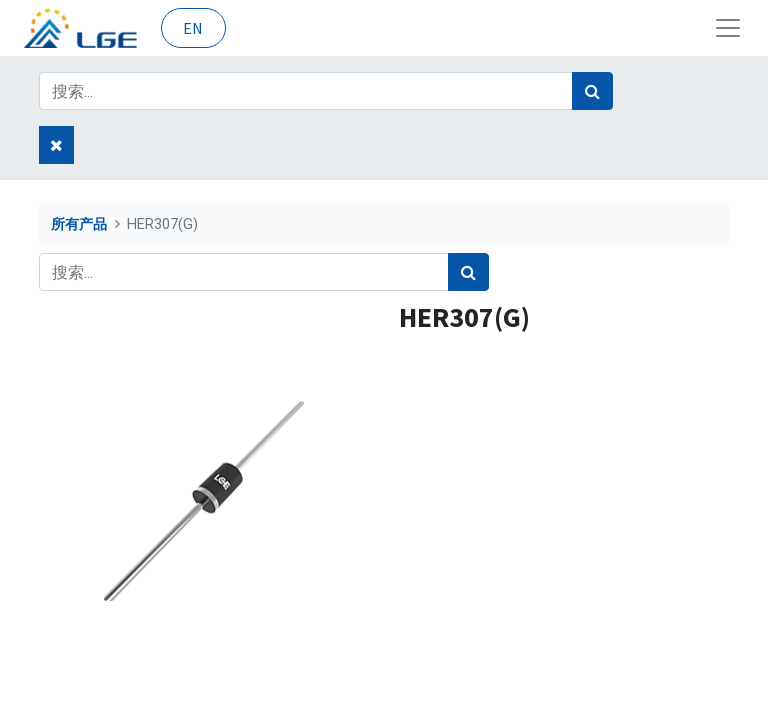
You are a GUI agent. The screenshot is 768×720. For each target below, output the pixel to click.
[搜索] (592, 91)
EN (193, 28)
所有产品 (79, 224)
